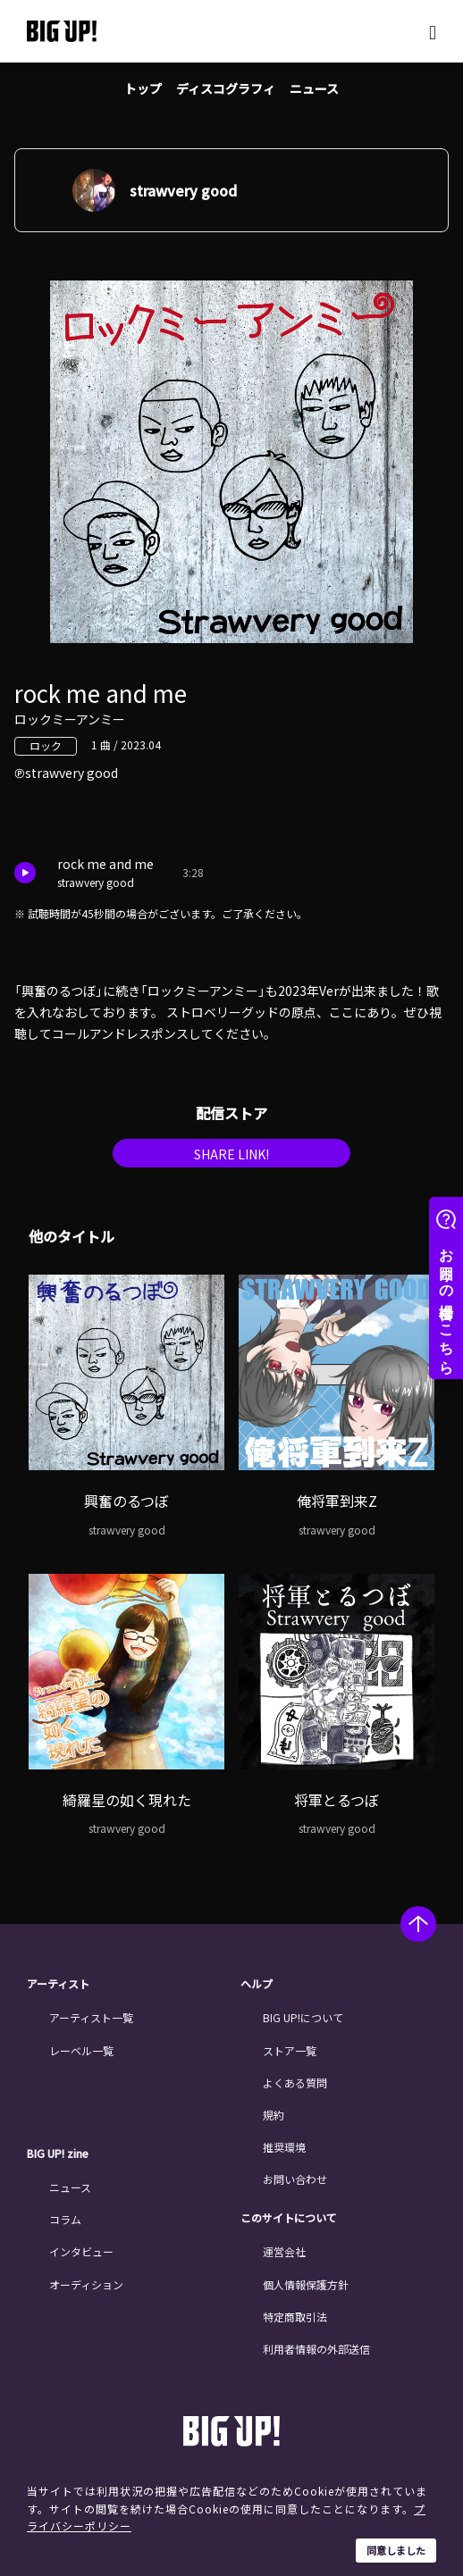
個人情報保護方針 (306, 2284)
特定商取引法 (295, 2316)
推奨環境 (284, 2146)
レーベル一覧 (81, 2050)
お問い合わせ (295, 2179)
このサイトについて (288, 2217)
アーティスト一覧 (91, 2017)
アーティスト (58, 1983)
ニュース (314, 88)
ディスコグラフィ (225, 88)
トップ (143, 88)
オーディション (86, 2284)
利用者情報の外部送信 (316, 2348)
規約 (273, 2114)
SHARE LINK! (231, 1154)
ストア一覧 (289, 2050)
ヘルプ (256, 1983)
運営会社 (284, 2251)
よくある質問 (295, 2082)
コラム (65, 2219)
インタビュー (81, 2251)
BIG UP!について (303, 2017)
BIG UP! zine (57, 2153)
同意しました (395, 2550)
